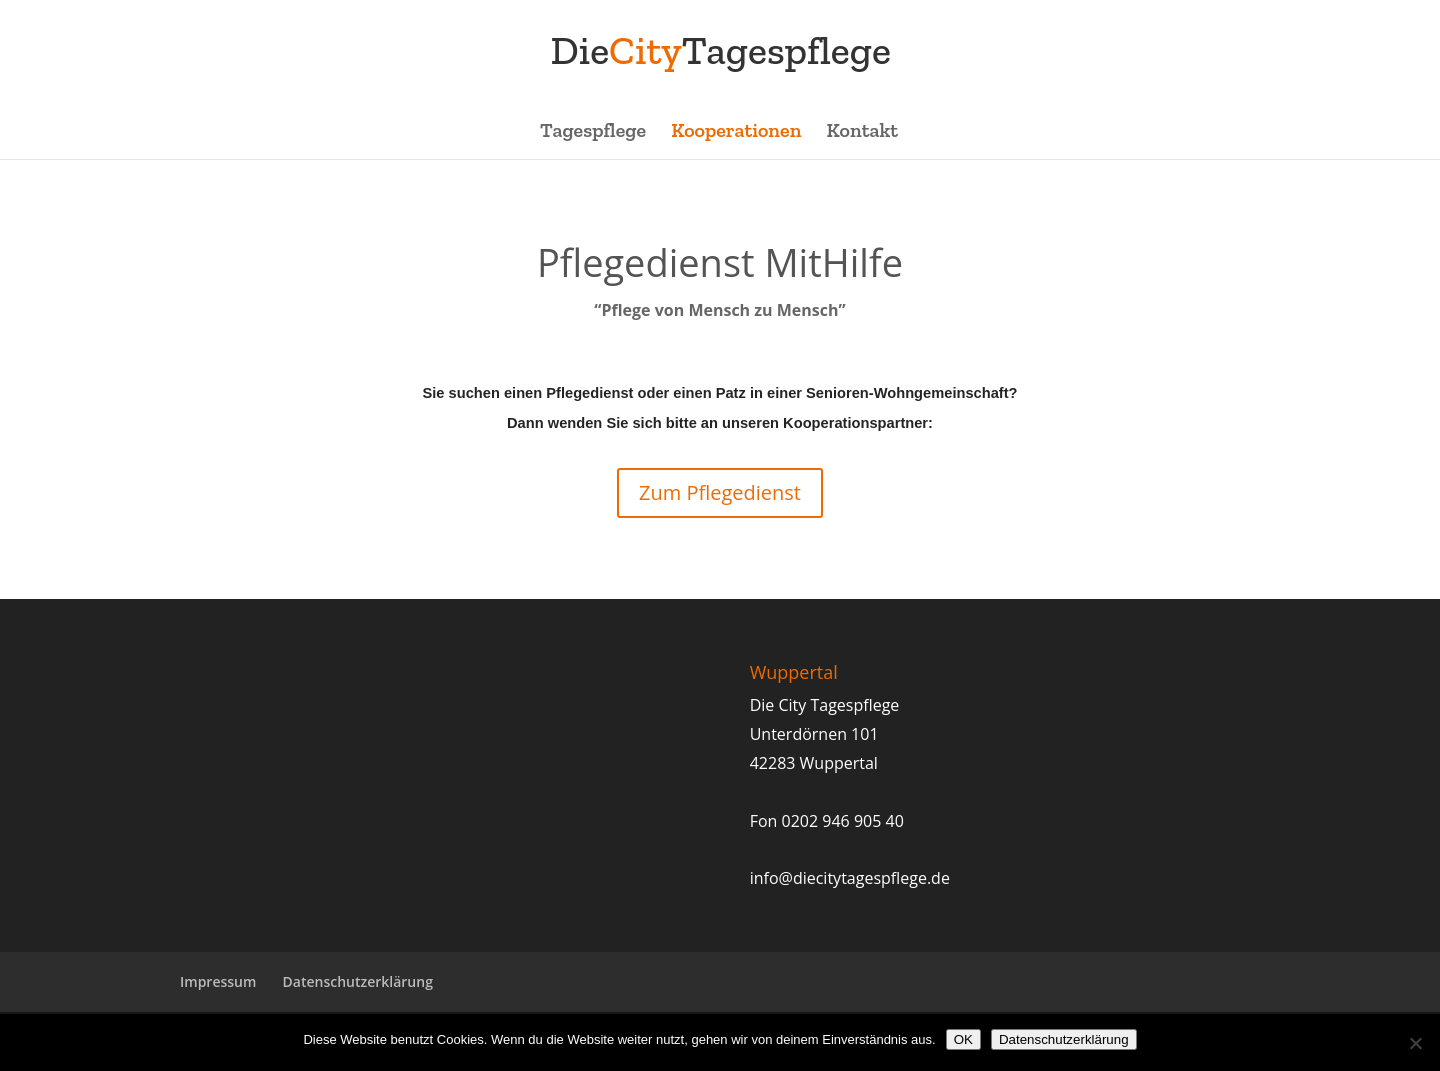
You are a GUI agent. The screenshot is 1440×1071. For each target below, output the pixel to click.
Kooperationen (736, 132)
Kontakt (862, 132)
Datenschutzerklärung (358, 981)
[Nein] (1415, 1043)
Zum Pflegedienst (720, 492)
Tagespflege (593, 132)
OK (963, 1039)
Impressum (218, 981)
